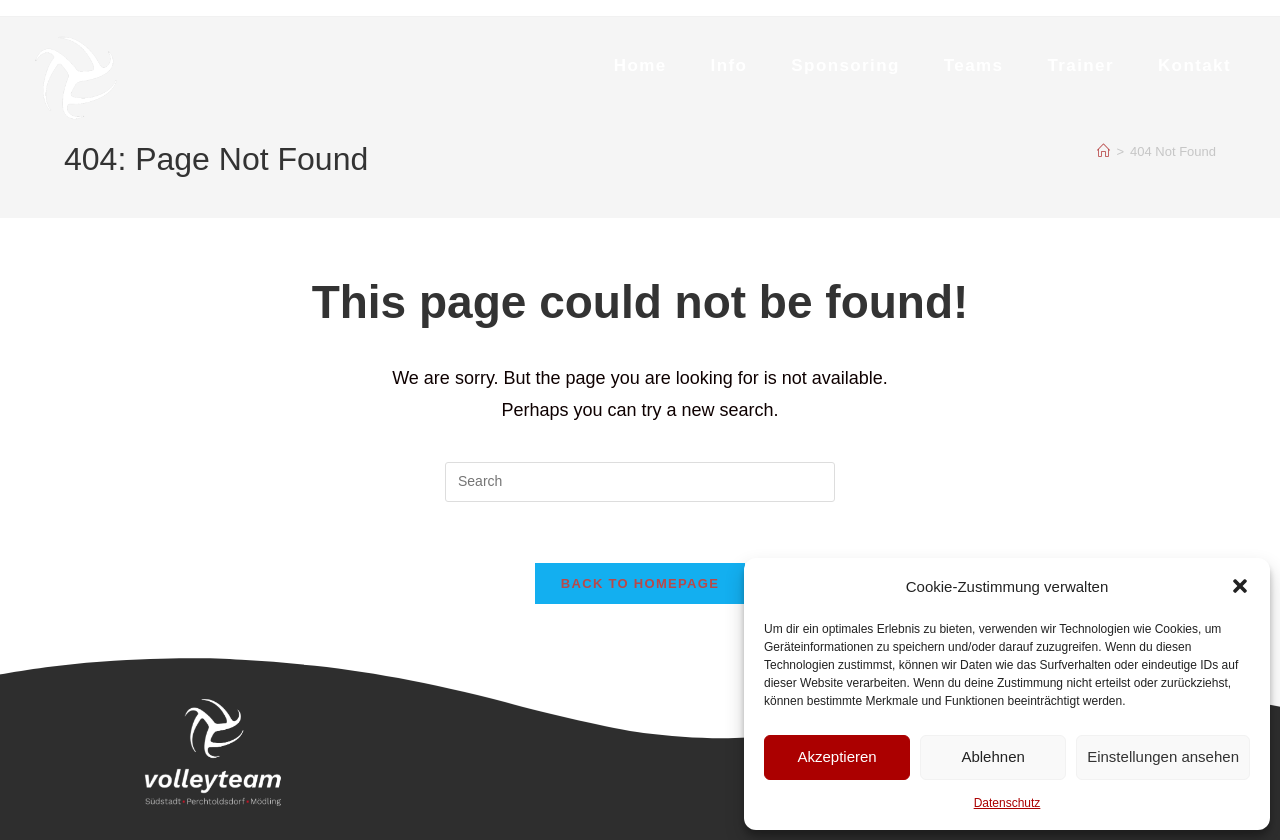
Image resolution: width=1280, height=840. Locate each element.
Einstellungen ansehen (1163, 756)
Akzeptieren (836, 756)
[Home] (1103, 151)
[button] (1240, 586)
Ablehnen (992, 756)
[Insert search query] (640, 482)
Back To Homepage (640, 583)
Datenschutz (1007, 803)
